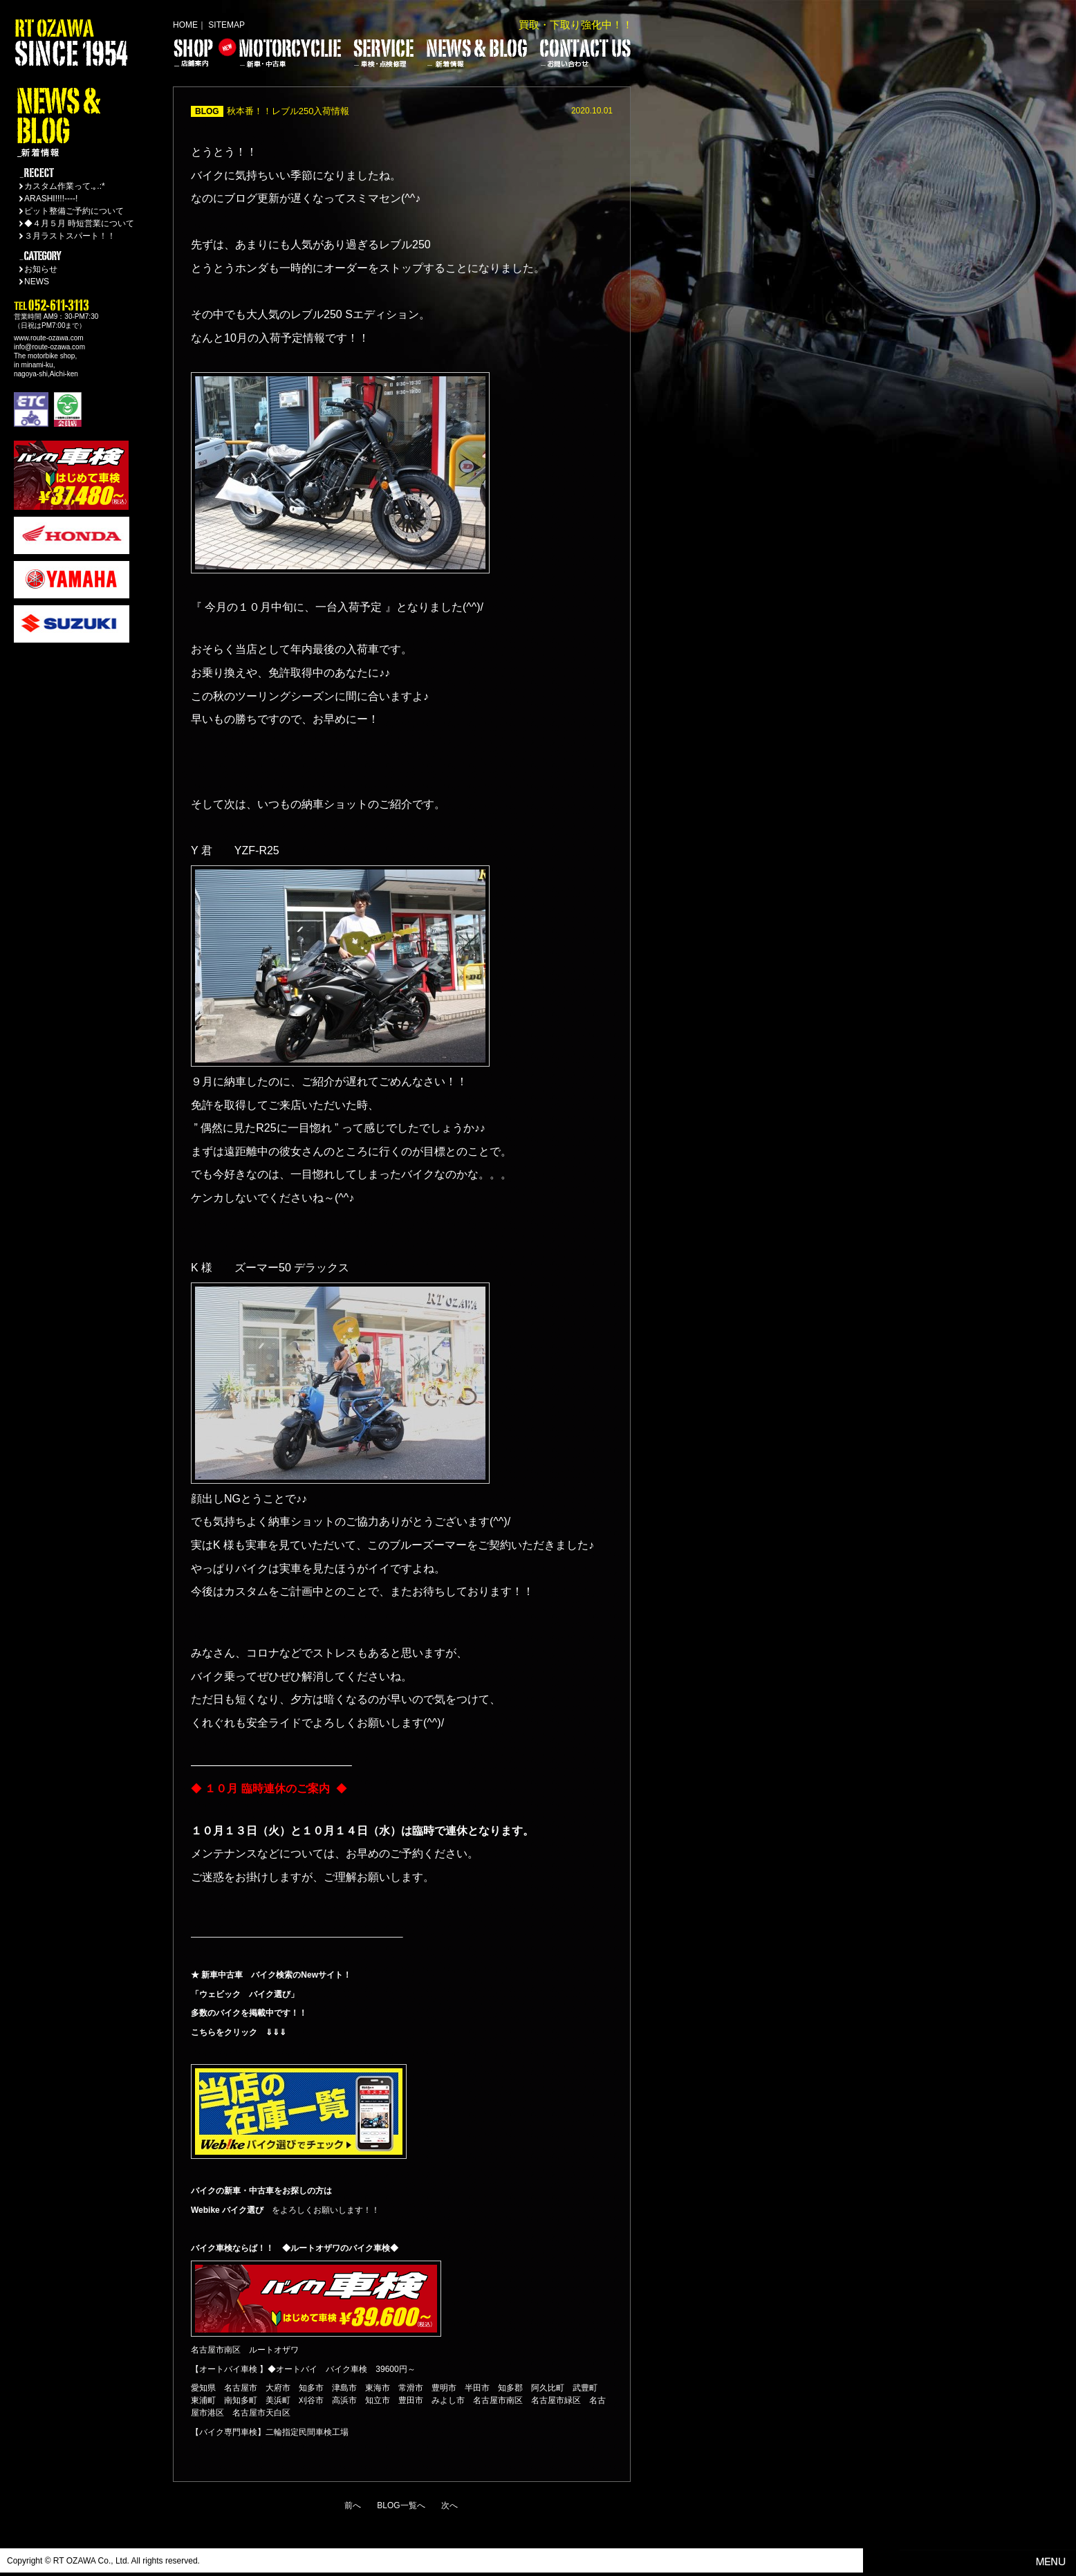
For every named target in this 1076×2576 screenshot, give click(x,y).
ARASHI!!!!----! (50, 198)
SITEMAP (226, 25)
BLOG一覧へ (401, 2505)
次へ (449, 2505)
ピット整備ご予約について (74, 211)
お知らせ (40, 269)
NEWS (36, 281)
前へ (352, 2505)
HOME (185, 25)
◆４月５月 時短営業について (79, 223)
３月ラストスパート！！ (69, 236)
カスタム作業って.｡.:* (64, 186)
